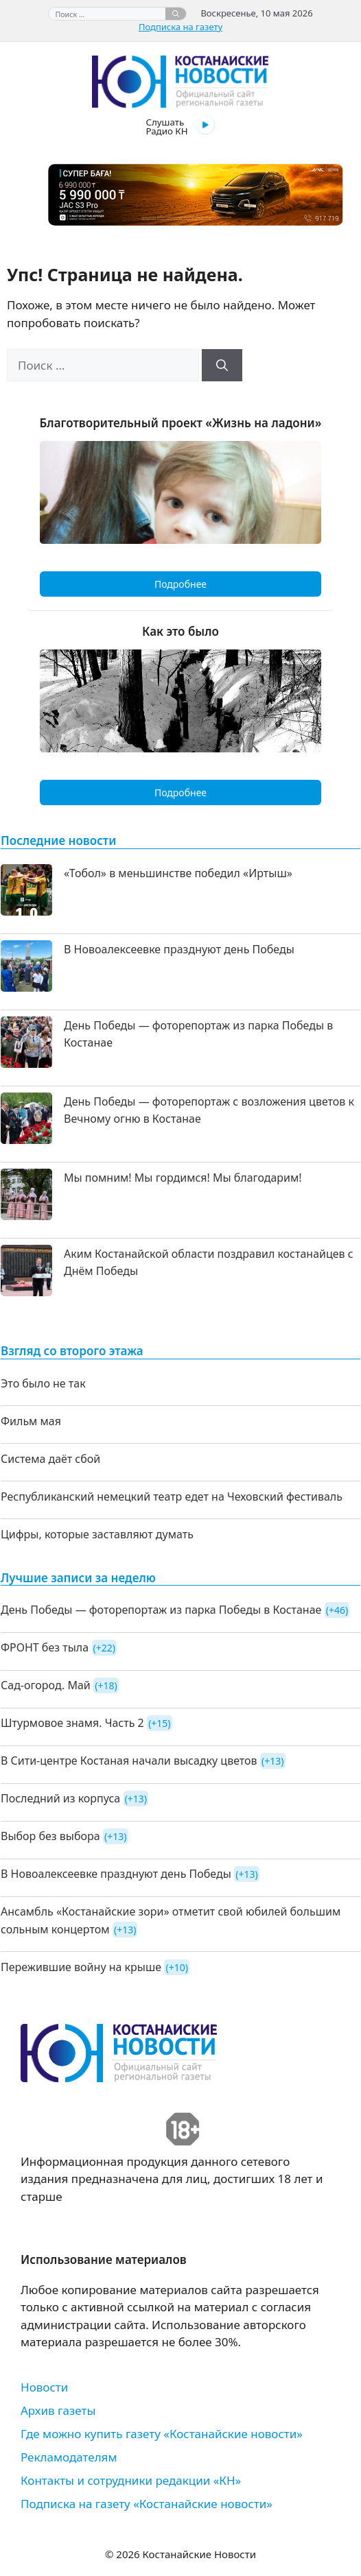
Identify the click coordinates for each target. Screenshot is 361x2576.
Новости (44, 2387)
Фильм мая (31, 1421)
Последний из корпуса (60, 1798)
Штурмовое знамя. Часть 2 (72, 1722)
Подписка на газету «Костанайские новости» (146, 2504)
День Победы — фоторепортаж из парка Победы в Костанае (161, 1609)
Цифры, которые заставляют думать (97, 1534)
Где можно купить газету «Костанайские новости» (162, 2434)
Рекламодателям (69, 2457)
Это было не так (43, 1383)
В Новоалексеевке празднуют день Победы (179, 949)
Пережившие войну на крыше (81, 1967)
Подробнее (180, 584)
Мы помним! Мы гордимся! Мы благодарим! (183, 1177)
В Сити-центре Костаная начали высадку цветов (129, 1760)
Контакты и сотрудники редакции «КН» (131, 2480)
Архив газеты (58, 2410)
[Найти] (175, 14)
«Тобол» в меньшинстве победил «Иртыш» (178, 873)
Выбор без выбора (50, 1836)
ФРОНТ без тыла (45, 1647)
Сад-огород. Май (46, 1685)
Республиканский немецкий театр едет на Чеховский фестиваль (171, 1496)
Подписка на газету (180, 27)
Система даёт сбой (50, 1458)
